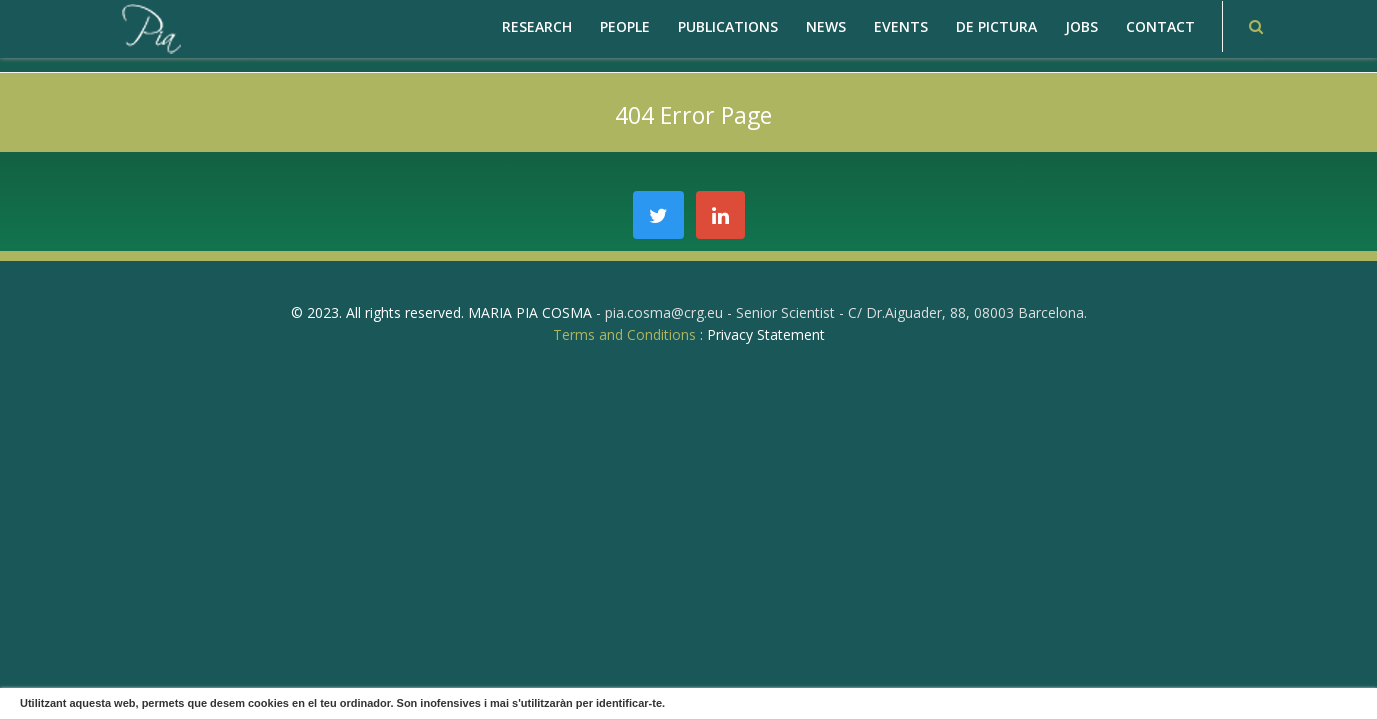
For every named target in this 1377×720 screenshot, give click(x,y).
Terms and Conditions (624, 334)
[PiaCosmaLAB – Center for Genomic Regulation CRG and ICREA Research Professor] (150, 27)
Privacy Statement (766, 334)
